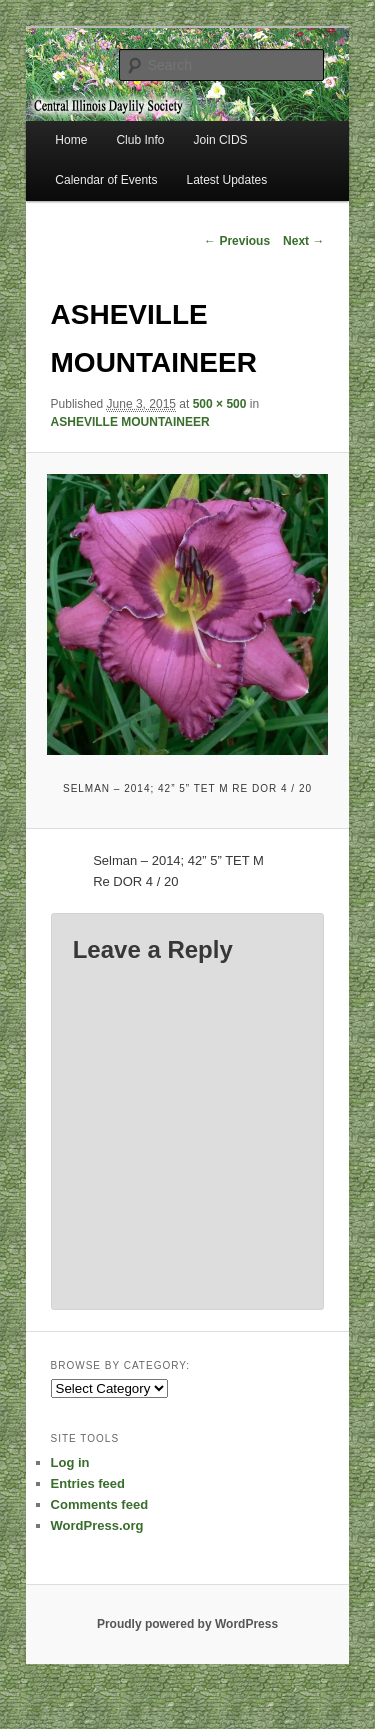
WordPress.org (97, 1525)
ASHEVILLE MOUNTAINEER (130, 422)
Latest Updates (227, 180)
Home (71, 140)
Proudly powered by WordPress (187, 1624)
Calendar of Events (106, 180)
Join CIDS (221, 140)
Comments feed (100, 1504)
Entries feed (88, 1483)
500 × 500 (220, 404)
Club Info (140, 140)
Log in (70, 1462)
